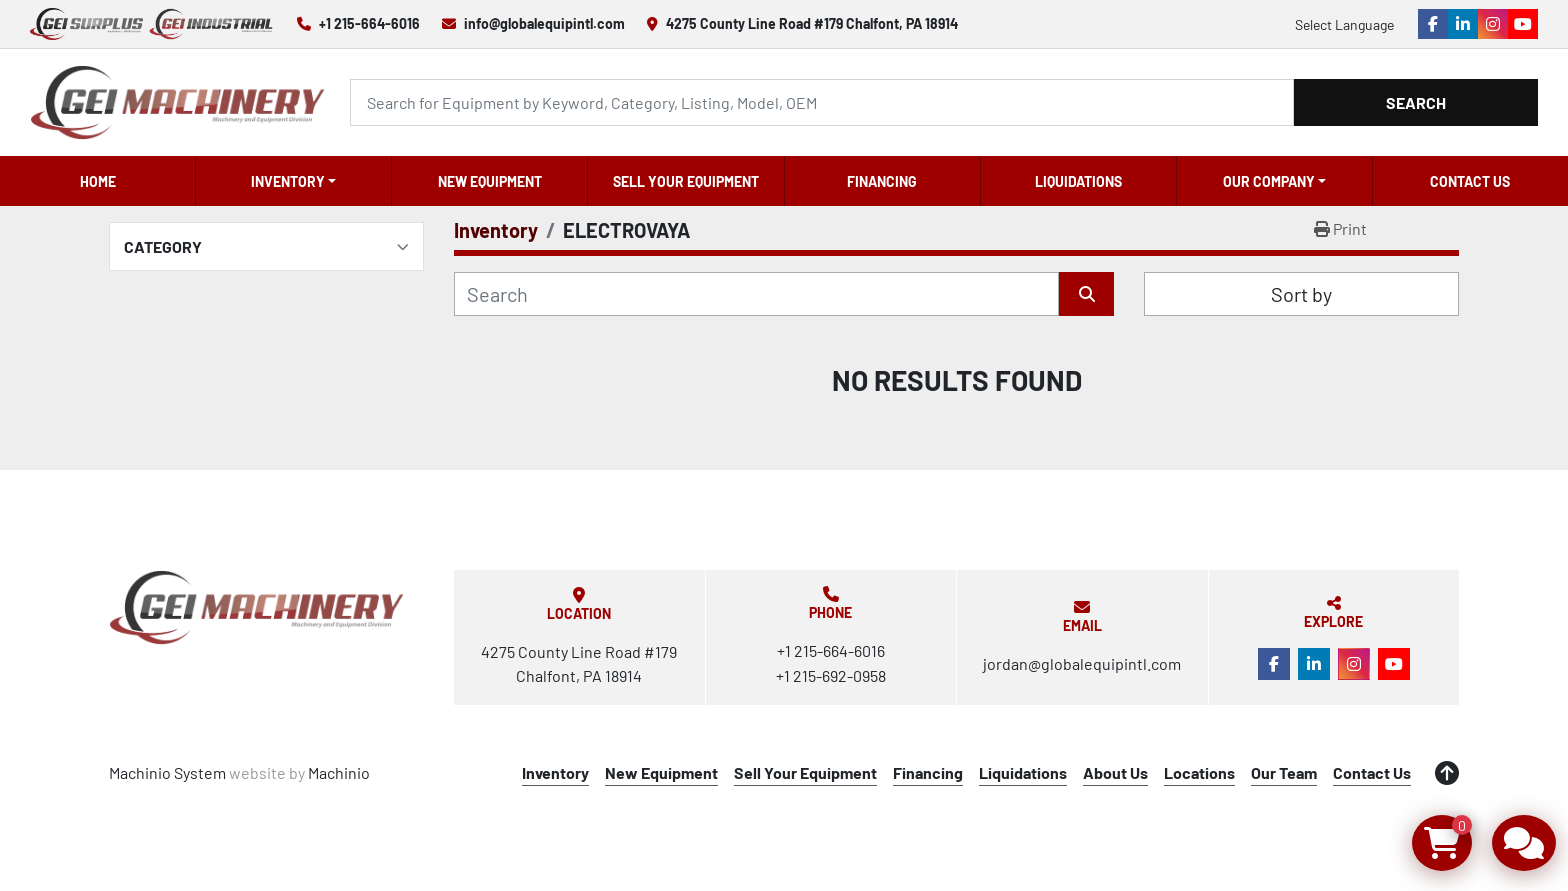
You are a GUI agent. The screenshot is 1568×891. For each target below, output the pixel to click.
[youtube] (1523, 24)
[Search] (822, 102)
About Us (1115, 772)
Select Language (1344, 24)
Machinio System (167, 772)
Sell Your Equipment (686, 181)
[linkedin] (1463, 24)
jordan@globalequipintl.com (1082, 663)
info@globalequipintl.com (544, 23)
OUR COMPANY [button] (1269, 181)
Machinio (339, 772)
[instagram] (1493, 24)
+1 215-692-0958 (831, 675)
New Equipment (490, 181)
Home (98, 181)
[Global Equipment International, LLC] (257, 607)
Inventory (288, 181)
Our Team (1284, 772)
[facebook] (1433, 24)
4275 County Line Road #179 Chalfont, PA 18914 (812, 23)
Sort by (1301, 294)
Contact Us (1470, 181)
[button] (293, 181)
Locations (1199, 772)
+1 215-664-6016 (369, 23)
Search (1416, 102)
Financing (882, 181)
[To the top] (1447, 773)
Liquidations (1078, 181)
